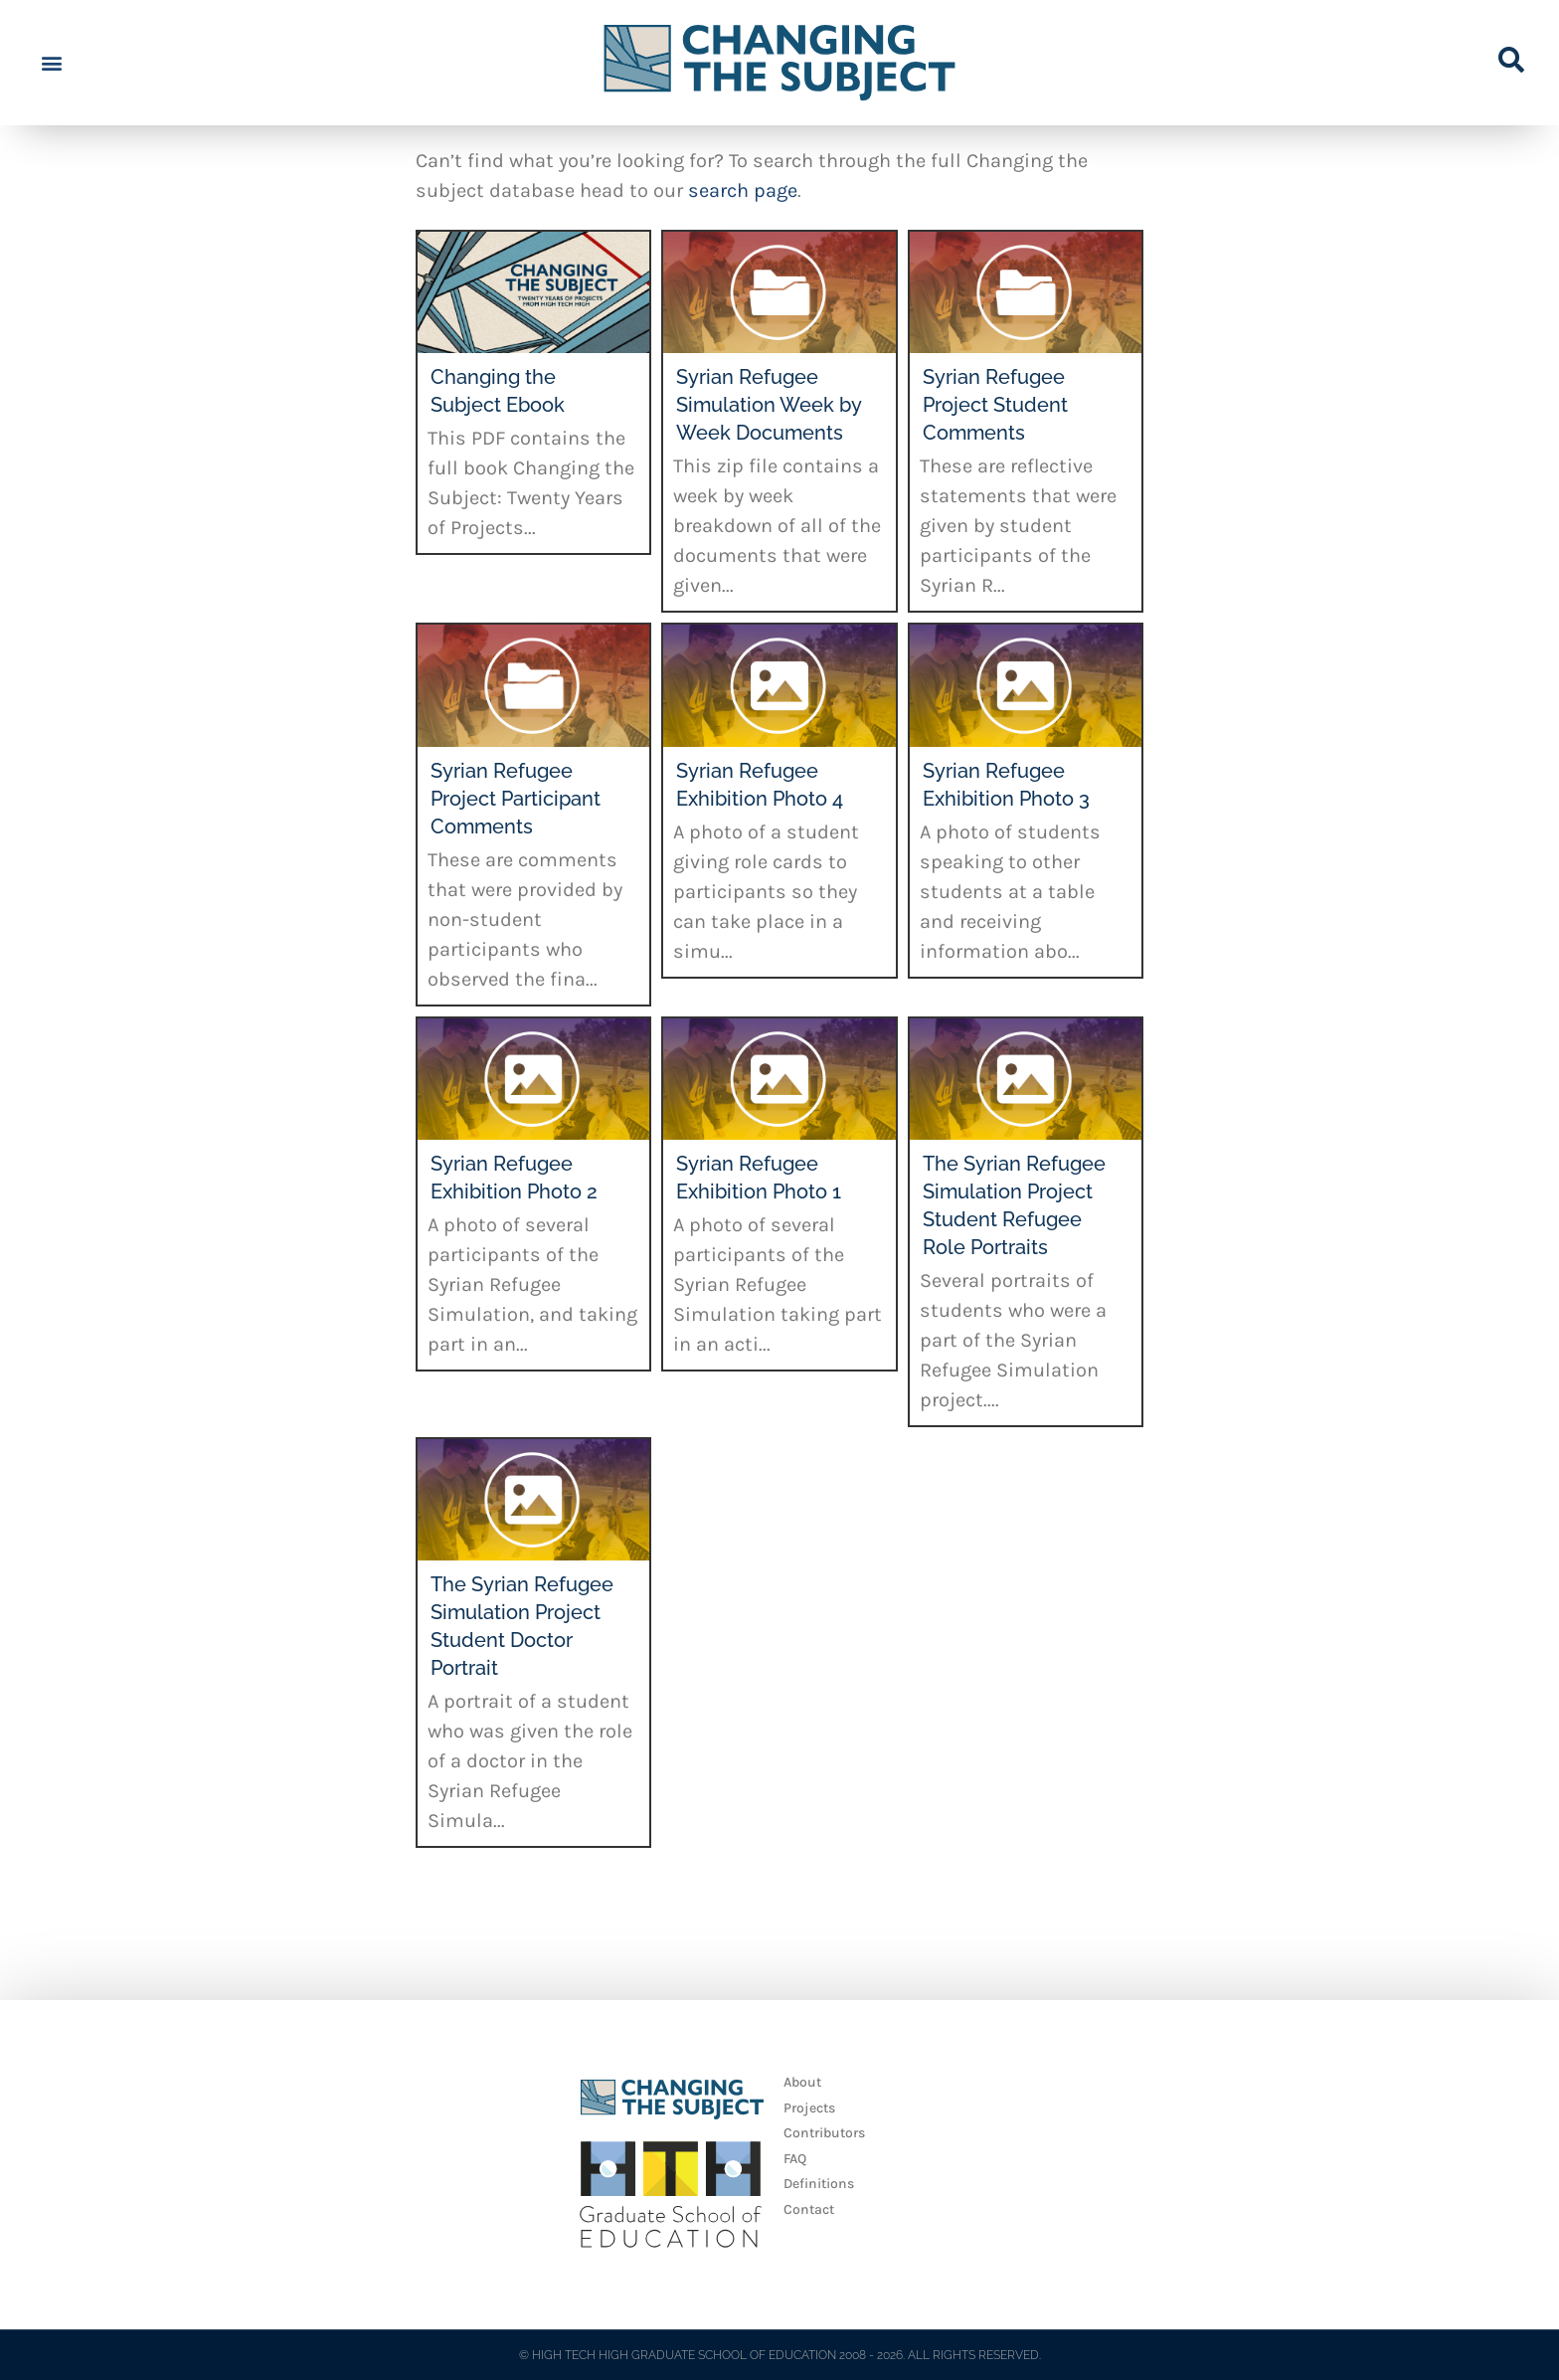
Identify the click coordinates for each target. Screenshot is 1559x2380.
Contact (808, 2209)
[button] (51, 63)
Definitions (818, 2183)
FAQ (794, 2158)
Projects (809, 2108)
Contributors (824, 2132)
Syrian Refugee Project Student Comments (995, 405)
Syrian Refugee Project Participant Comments (516, 798)
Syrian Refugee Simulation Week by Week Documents (768, 405)
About (802, 2082)
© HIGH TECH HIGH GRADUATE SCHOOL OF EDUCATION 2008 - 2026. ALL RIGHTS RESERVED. (780, 2355)
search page (742, 190)
